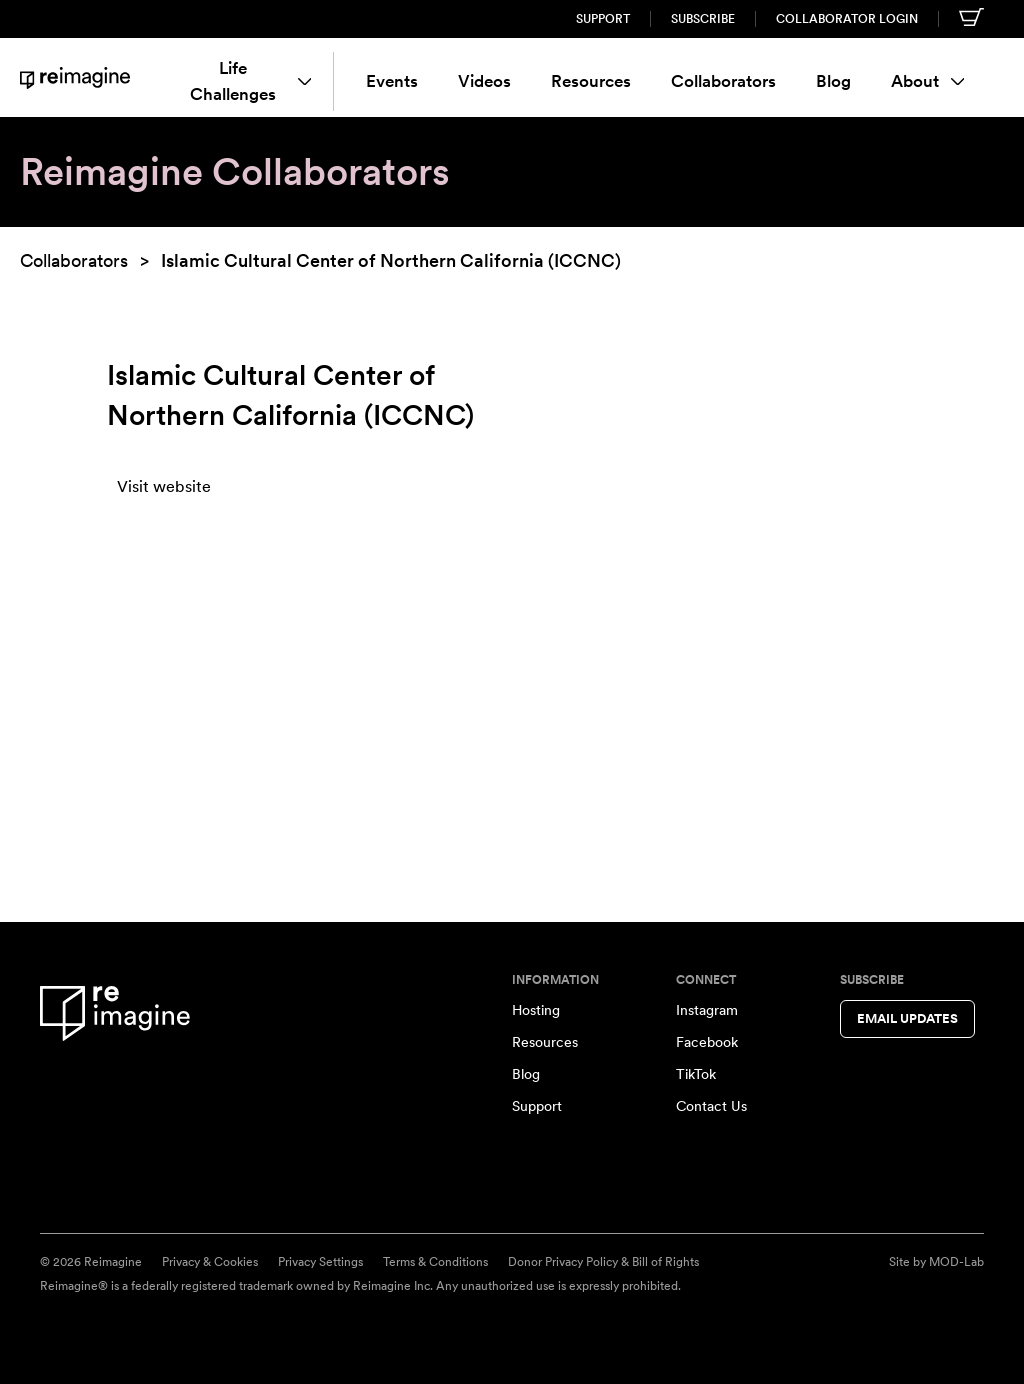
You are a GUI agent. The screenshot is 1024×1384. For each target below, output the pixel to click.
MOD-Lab (956, 1262)
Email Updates (907, 1018)
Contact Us (711, 1106)
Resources (591, 81)
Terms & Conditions (435, 1262)
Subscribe (703, 19)
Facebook (707, 1042)
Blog (833, 81)
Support (603, 19)
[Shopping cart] (971, 17)
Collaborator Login (847, 19)
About (928, 81)
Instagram (707, 1010)
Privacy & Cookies (210, 1262)
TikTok (696, 1074)
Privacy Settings (320, 1262)
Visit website (164, 486)
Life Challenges (250, 81)
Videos (484, 81)
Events (392, 81)
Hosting (536, 1010)
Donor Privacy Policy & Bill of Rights (603, 1262)
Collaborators (723, 81)
